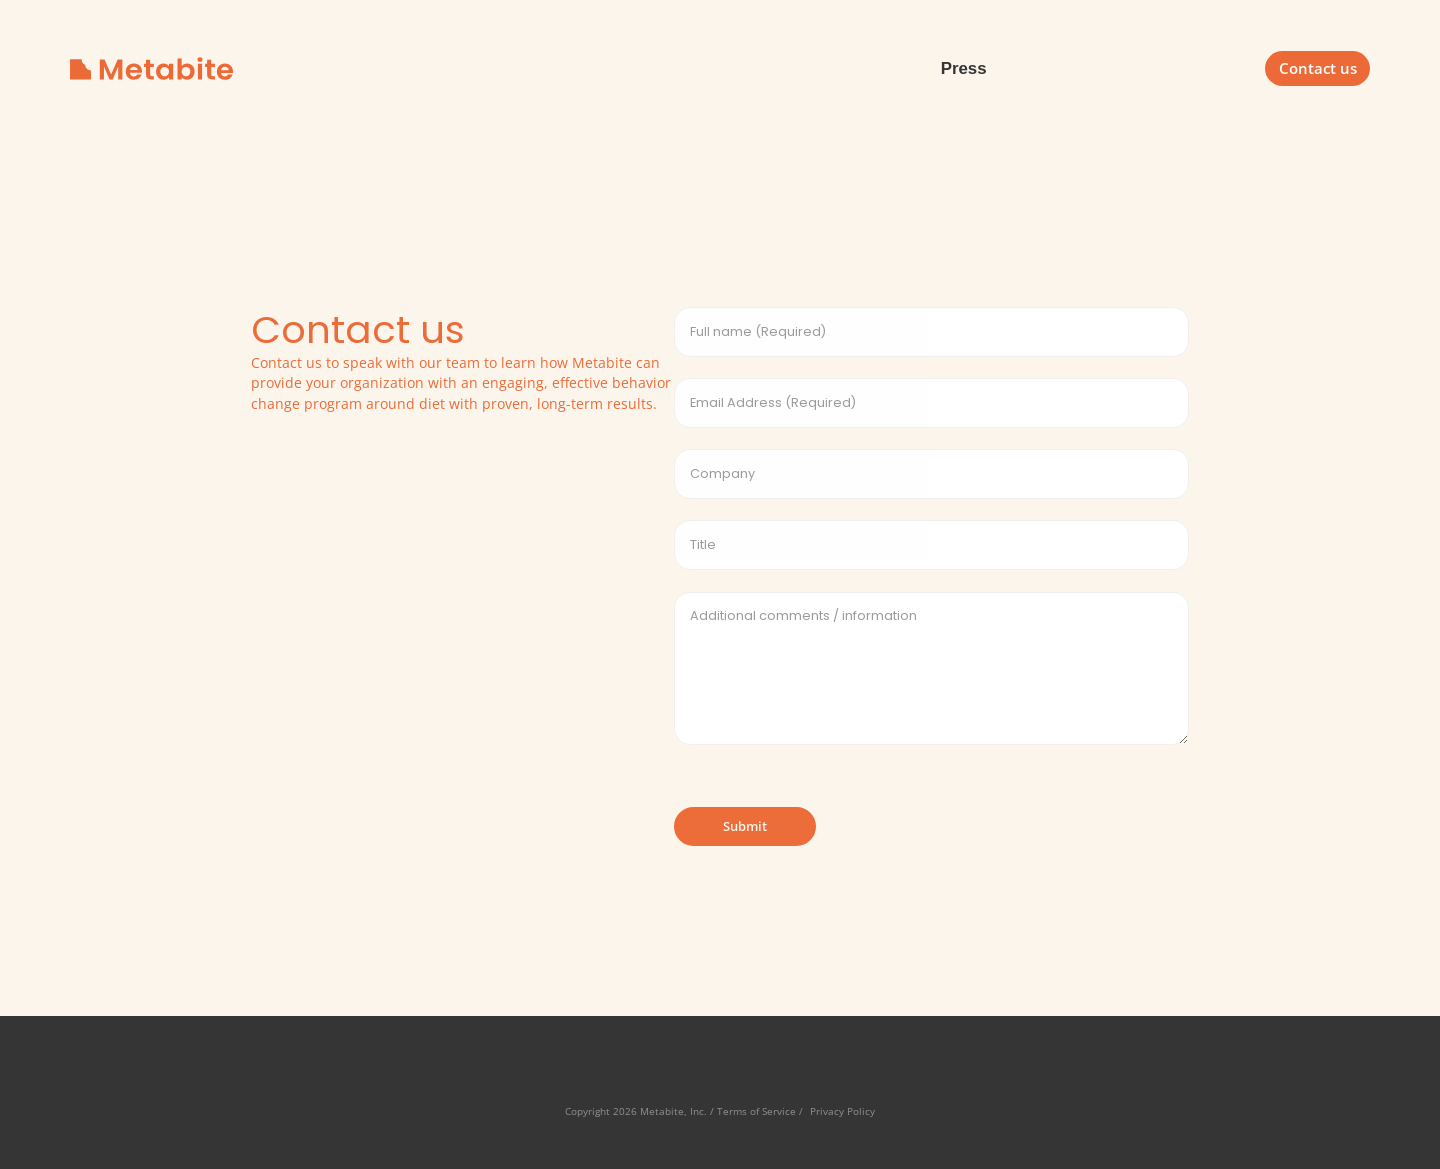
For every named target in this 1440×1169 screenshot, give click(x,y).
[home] (151, 68)
